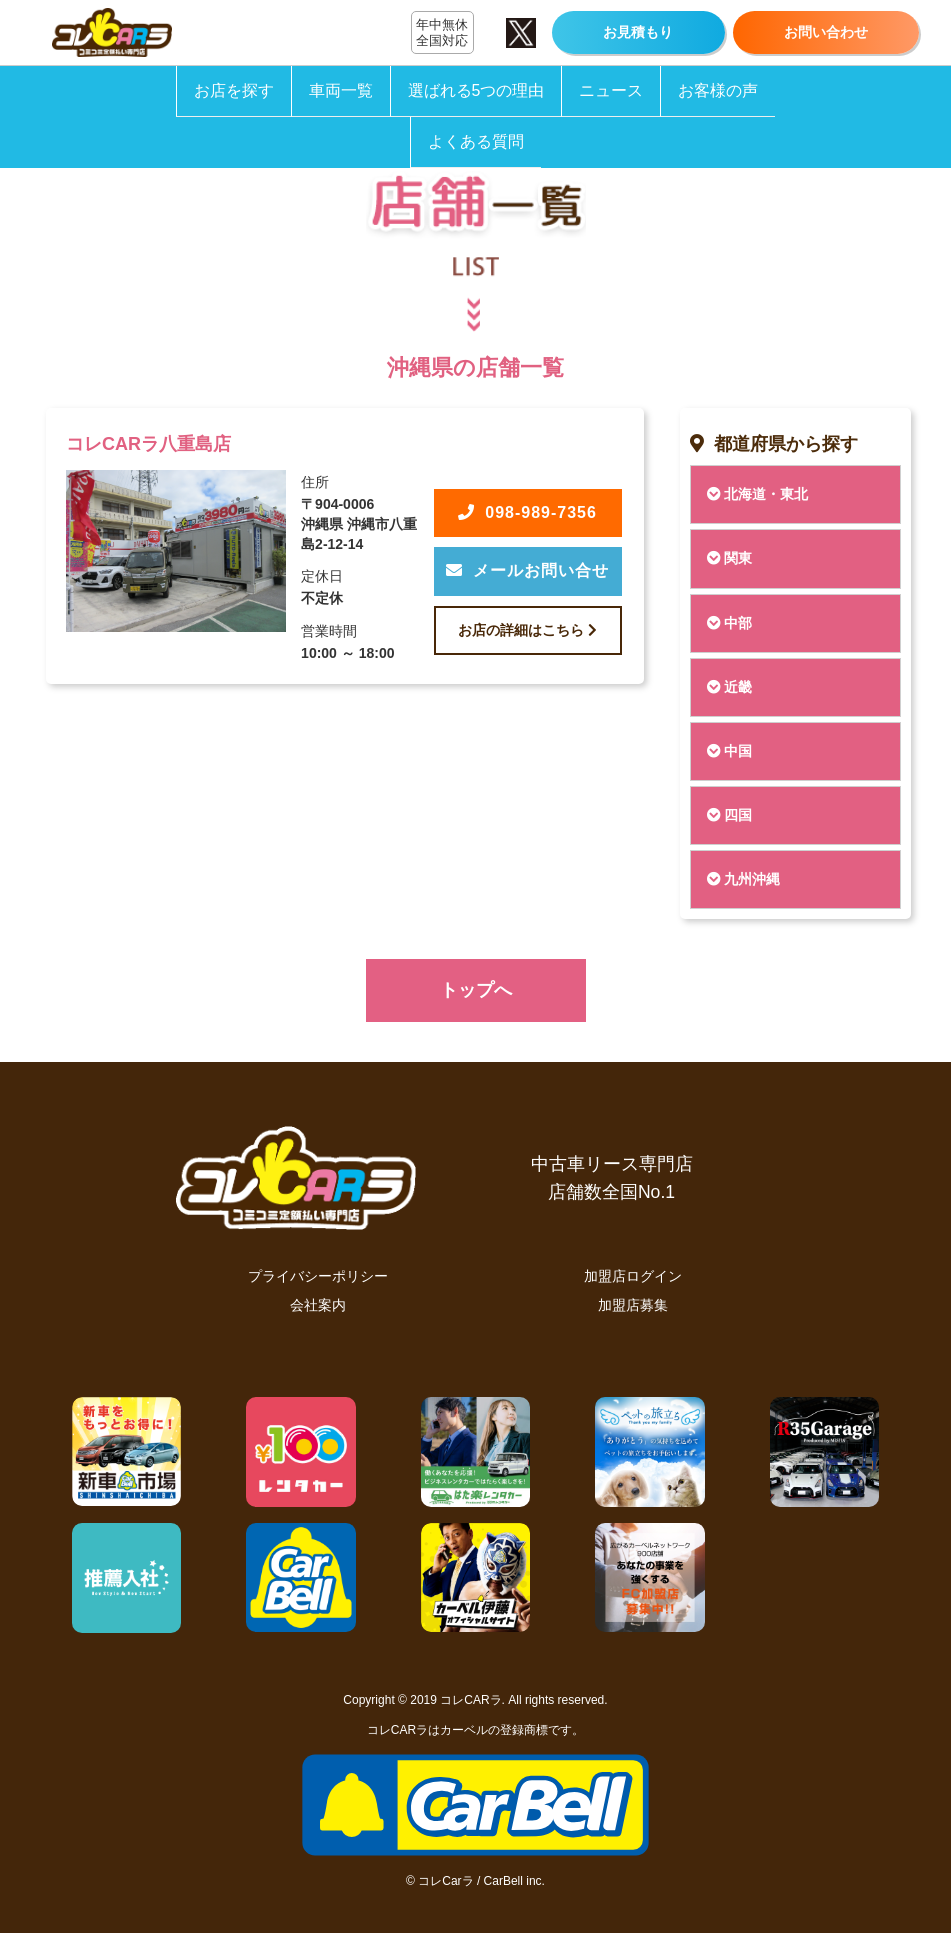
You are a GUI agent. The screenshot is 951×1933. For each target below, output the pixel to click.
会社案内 (318, 1305)
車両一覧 (341, 90)
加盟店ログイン (633, 1276)
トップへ (476, 990)
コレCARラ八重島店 (148, 444)
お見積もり (638, 32)
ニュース (611, 90)
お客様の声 (718, 90)
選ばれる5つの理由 (476, 90)
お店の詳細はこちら (527, 630)
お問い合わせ (826, 32)
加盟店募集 (633, 1305)
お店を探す (234, 90)
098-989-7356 (527, 512)
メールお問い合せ (527, 570)
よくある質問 (476, 141)
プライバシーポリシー (318, 1276)
